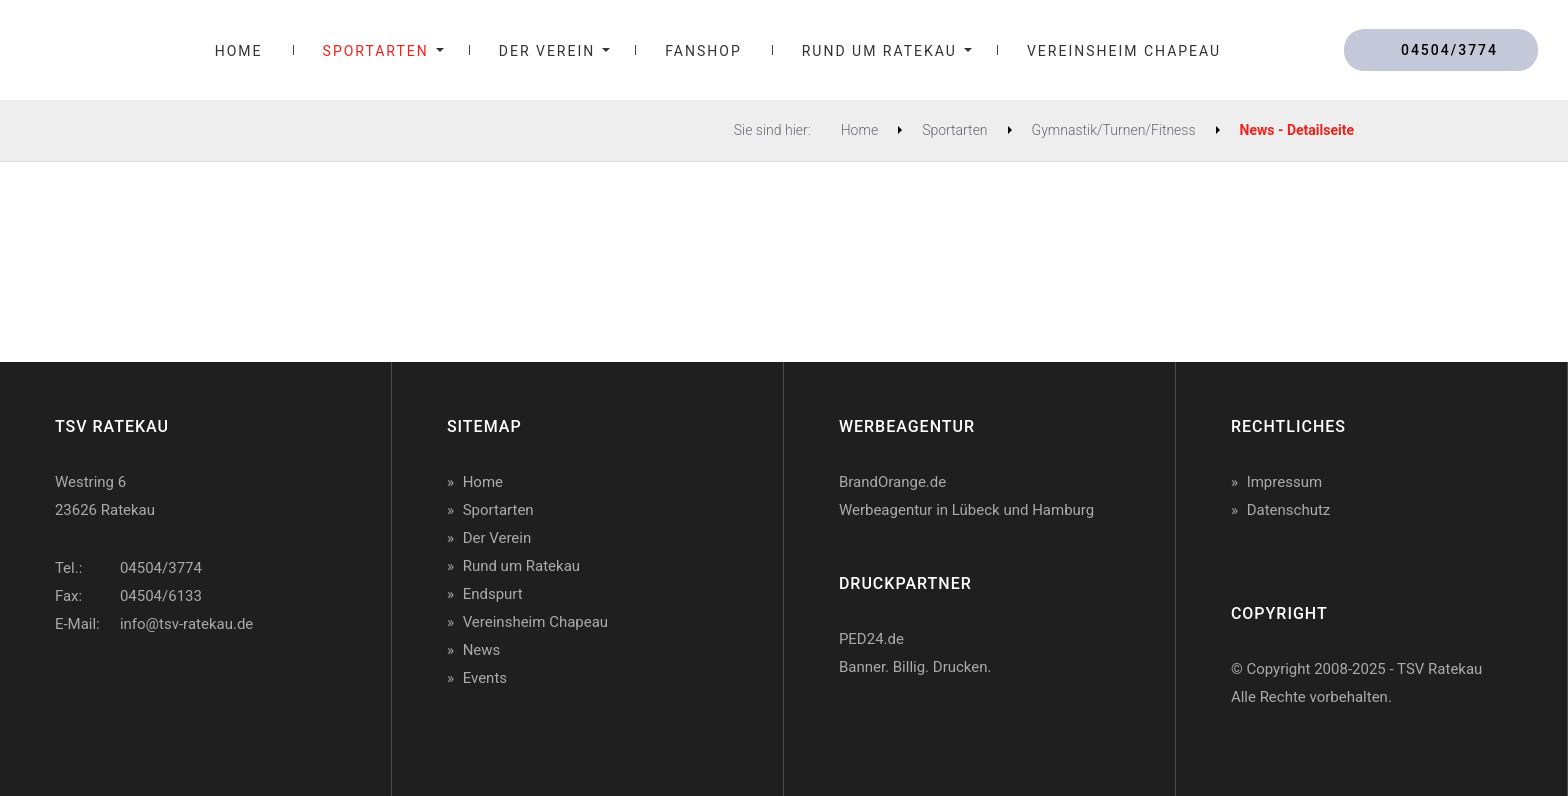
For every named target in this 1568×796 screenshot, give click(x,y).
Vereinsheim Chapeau (535, 622)
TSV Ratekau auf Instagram (202, 688)
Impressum (1284, 482)
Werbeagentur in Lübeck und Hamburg (966, 510)
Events (485, 678)
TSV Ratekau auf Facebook (75, 688)
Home (483, 482)
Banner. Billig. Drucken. (915, 667)
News (482, 650)
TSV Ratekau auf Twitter (139, 688)
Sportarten (498, 510)
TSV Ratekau (61, 50)
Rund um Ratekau (521, 566)
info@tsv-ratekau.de (186, 624)
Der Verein (497, 538)
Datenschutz (1289, 510)
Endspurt (493, 594)
